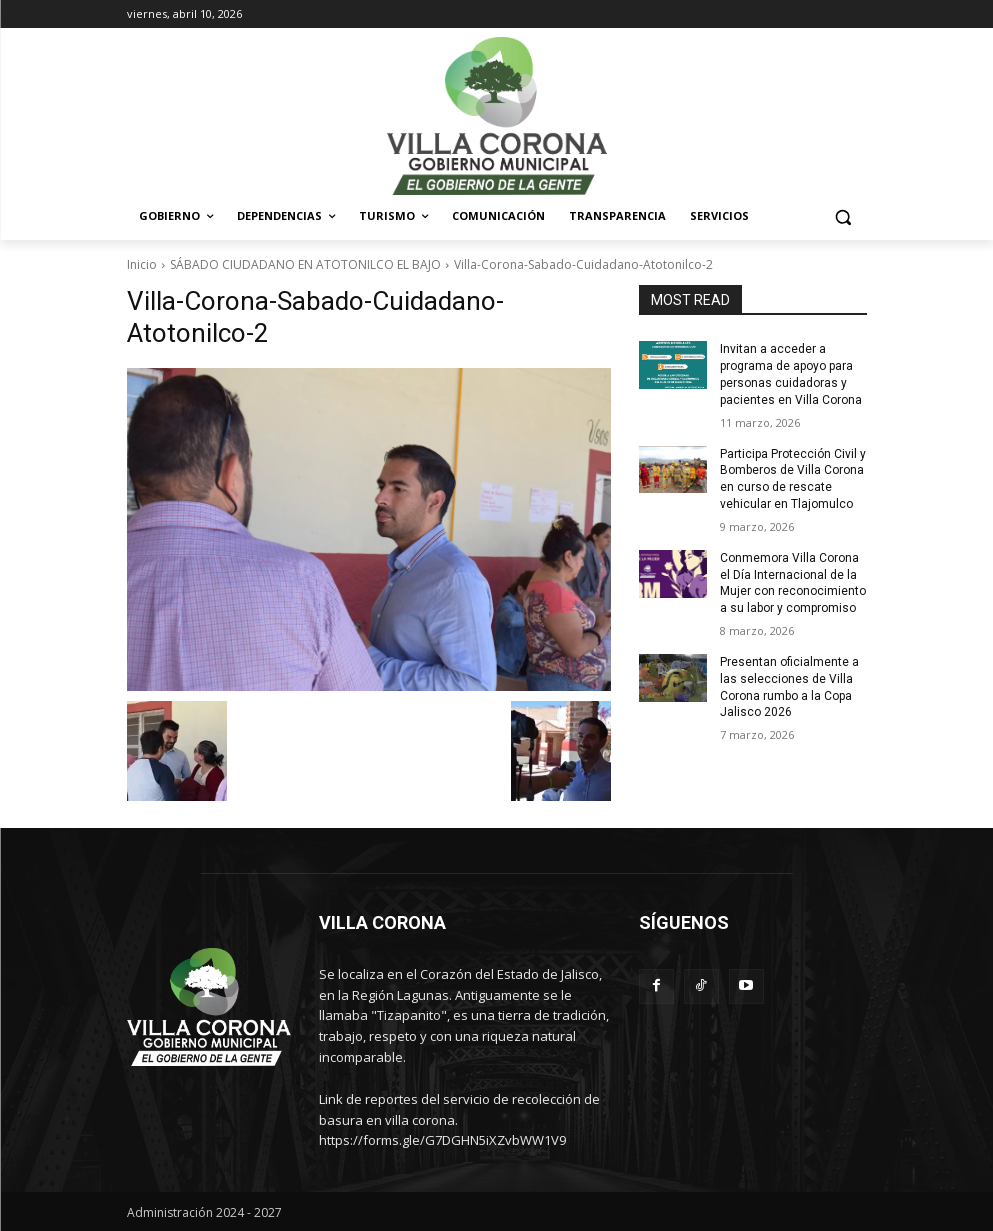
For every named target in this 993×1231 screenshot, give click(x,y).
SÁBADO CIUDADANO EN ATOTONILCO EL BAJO (305, 264)
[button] (843, 216)
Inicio (142, 264)
